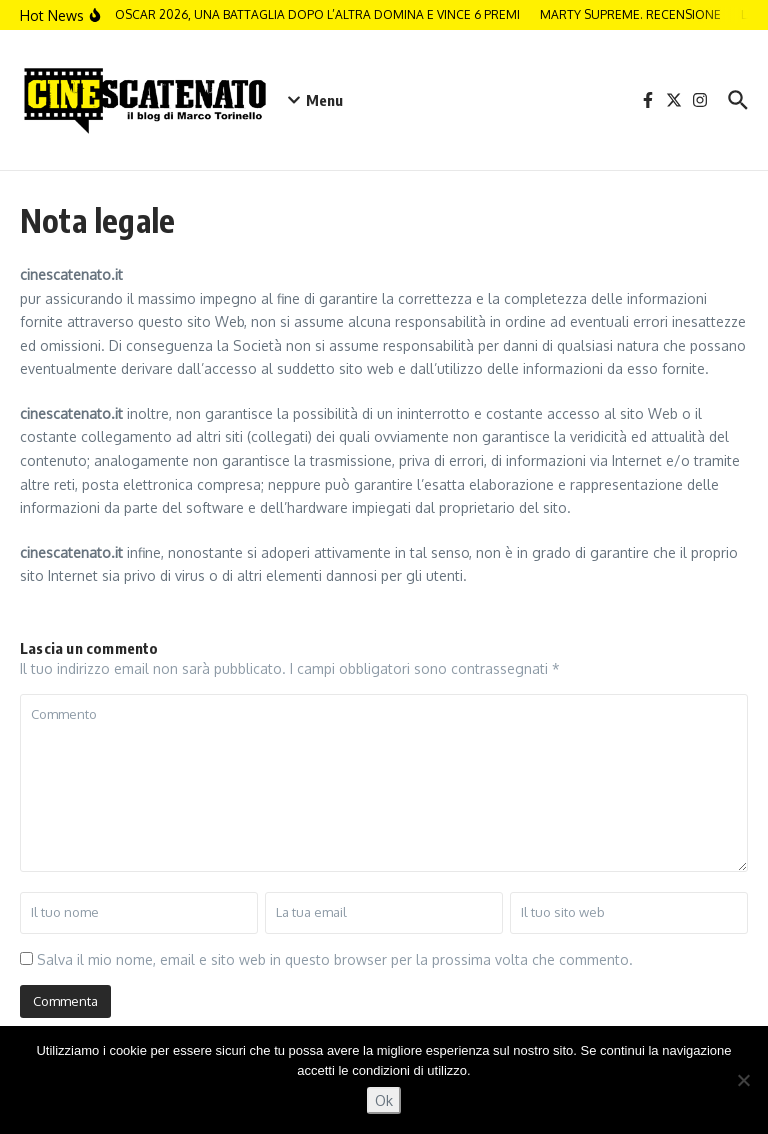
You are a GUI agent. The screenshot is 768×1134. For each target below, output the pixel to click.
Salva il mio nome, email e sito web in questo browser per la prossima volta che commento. (335, 959)
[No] (743, 1080)
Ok (384, 1100)
